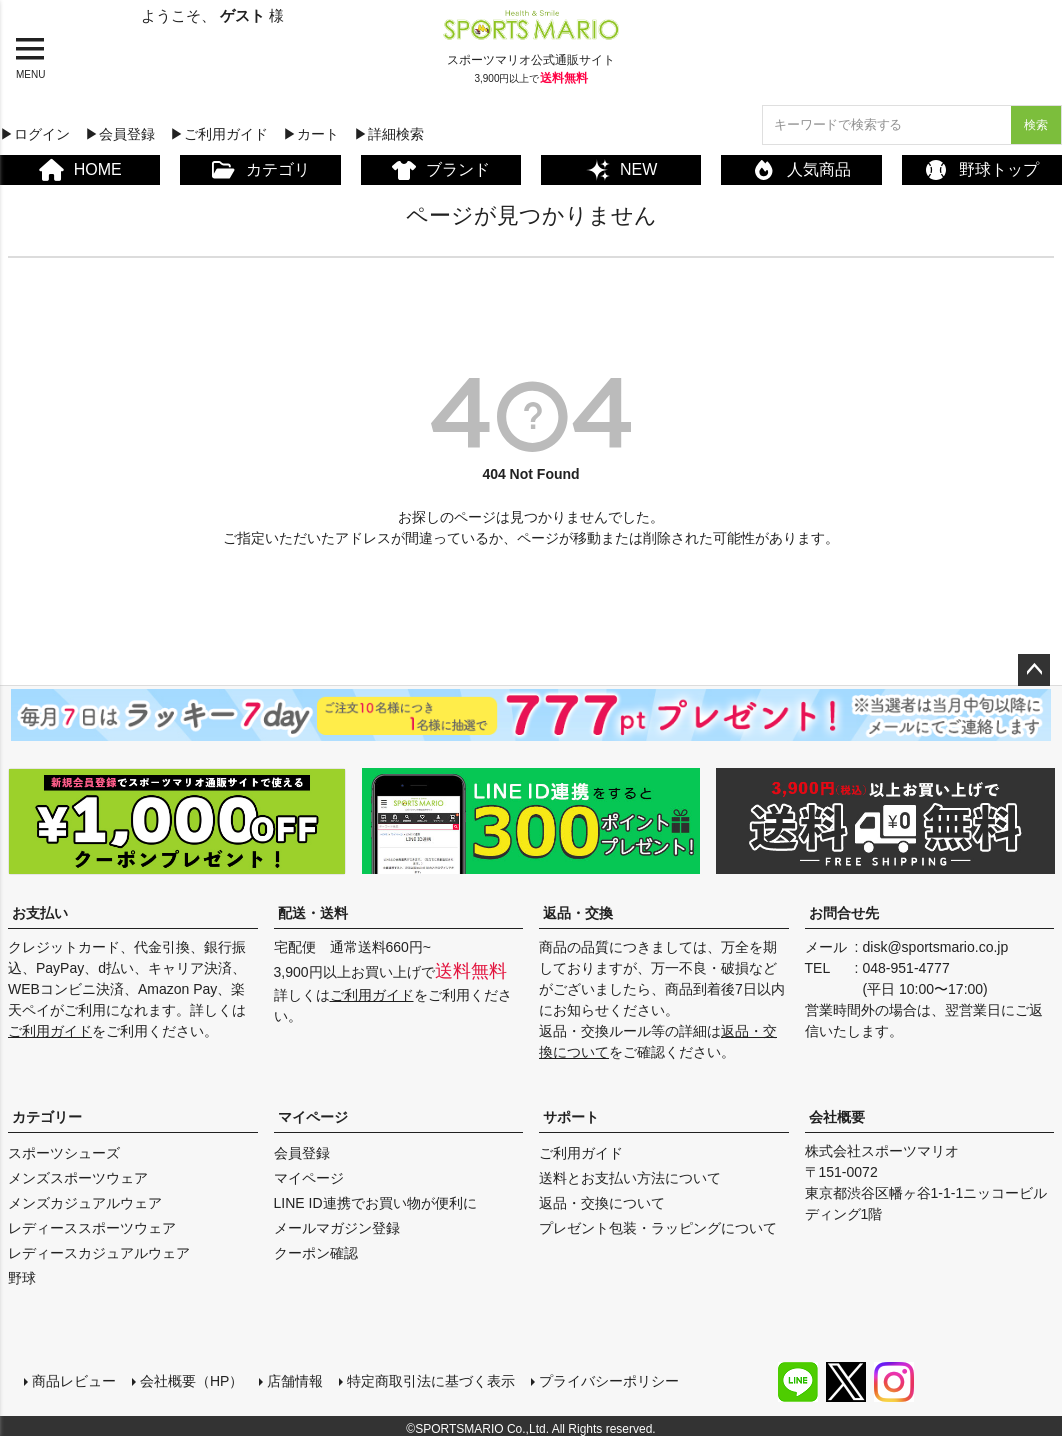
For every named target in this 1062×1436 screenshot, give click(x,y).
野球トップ (981, 170)
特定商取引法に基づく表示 (423, 1373)
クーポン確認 (316, 1253)
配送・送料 (313, 913)
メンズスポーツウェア (78, 1178)
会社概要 (837, 1117)
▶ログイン (35, 134)
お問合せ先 (844, 913)
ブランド (441, 170)
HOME (80, 170)
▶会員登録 (120, 134)
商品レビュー (66, 1373)
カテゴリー (47, 1117)
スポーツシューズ (64, 1153)
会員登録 (302, 1153)
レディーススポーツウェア (92, 1228)
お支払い (40, 913)
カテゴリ (260, 170)
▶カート (311, 134)
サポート (571, 1117)
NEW (621, 170)
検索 (1036, 125)
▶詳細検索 (389, 134)
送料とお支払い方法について (630, 1178)
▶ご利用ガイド (219, 134)
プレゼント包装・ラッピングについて (658, 1228)
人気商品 (801, 170)
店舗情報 (287, 1373)
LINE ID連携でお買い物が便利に (375, 1203)
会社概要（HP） (183, 1373)
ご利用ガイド (50, 1031)
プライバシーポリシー (601, 1373)
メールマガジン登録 (337, 1228)
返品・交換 (578, 913)
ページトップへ (1034, 670)
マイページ (313, 1117)
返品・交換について (602, 1203)
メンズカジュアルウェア (85, 1203)
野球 (22, 1278)
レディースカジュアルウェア (99, 1253)
